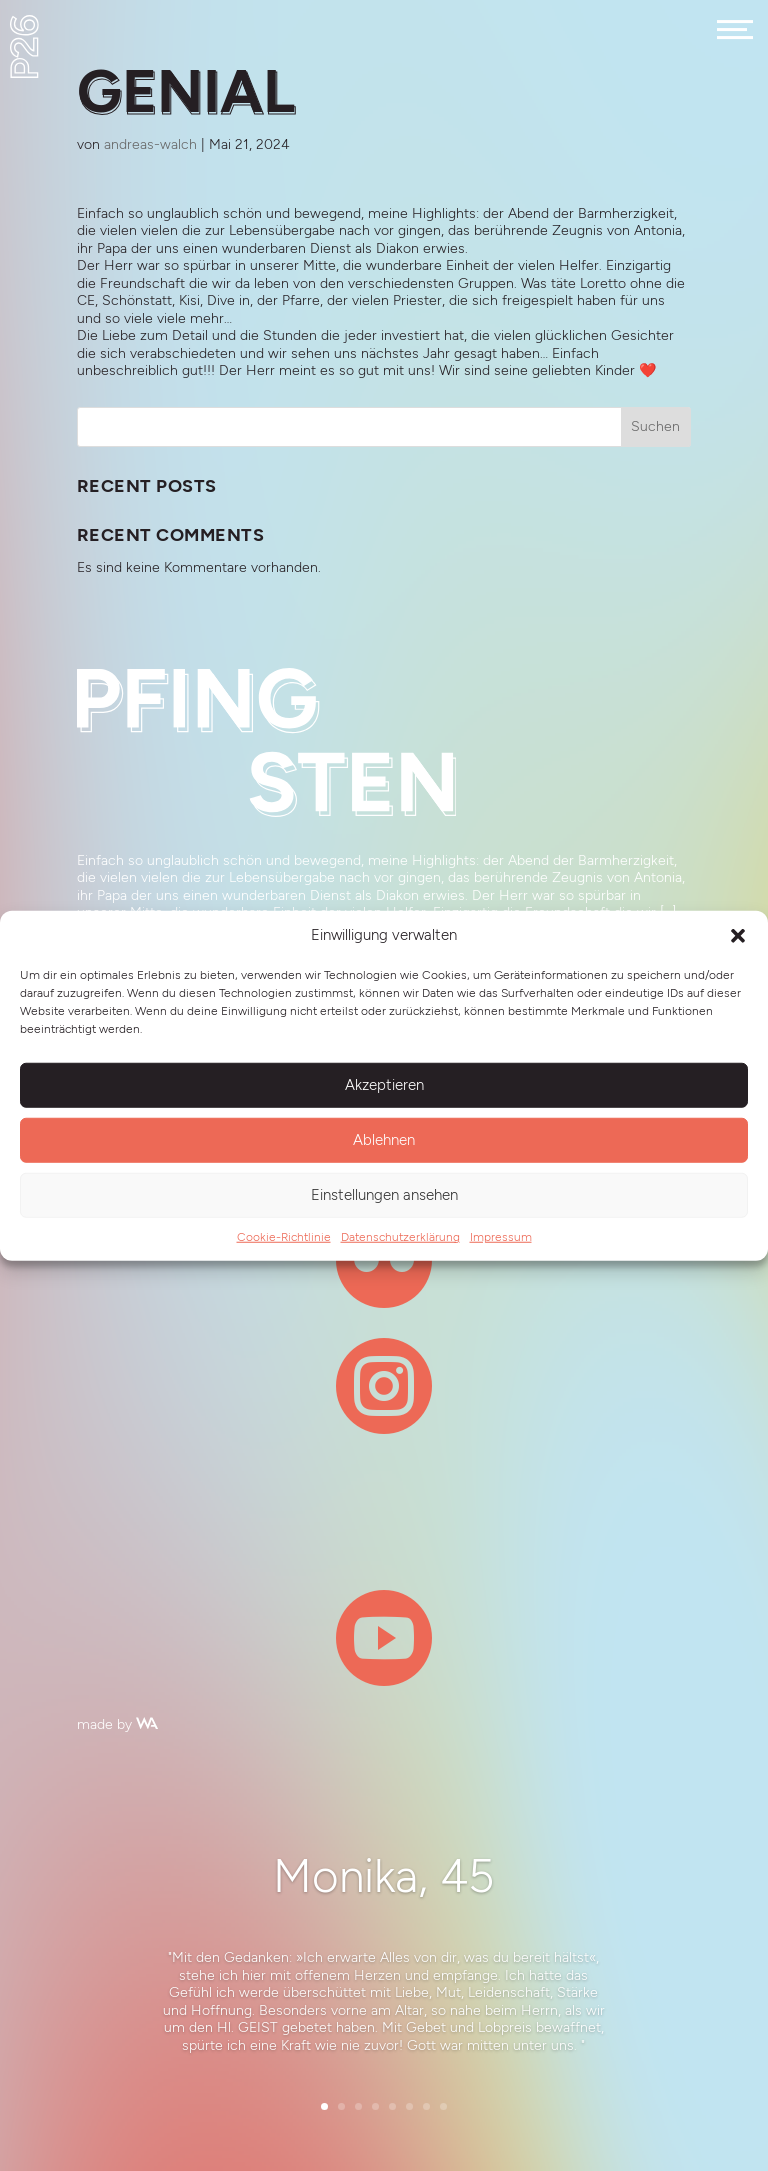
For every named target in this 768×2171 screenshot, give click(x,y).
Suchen (655, 426)
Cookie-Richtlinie (284, 1236)
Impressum (501, 1236)
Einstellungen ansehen (384, 1195)
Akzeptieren (384, 1085)
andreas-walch (150, 144)
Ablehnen (384, 1140)
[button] (738, 935)
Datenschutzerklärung (400, 1236)
